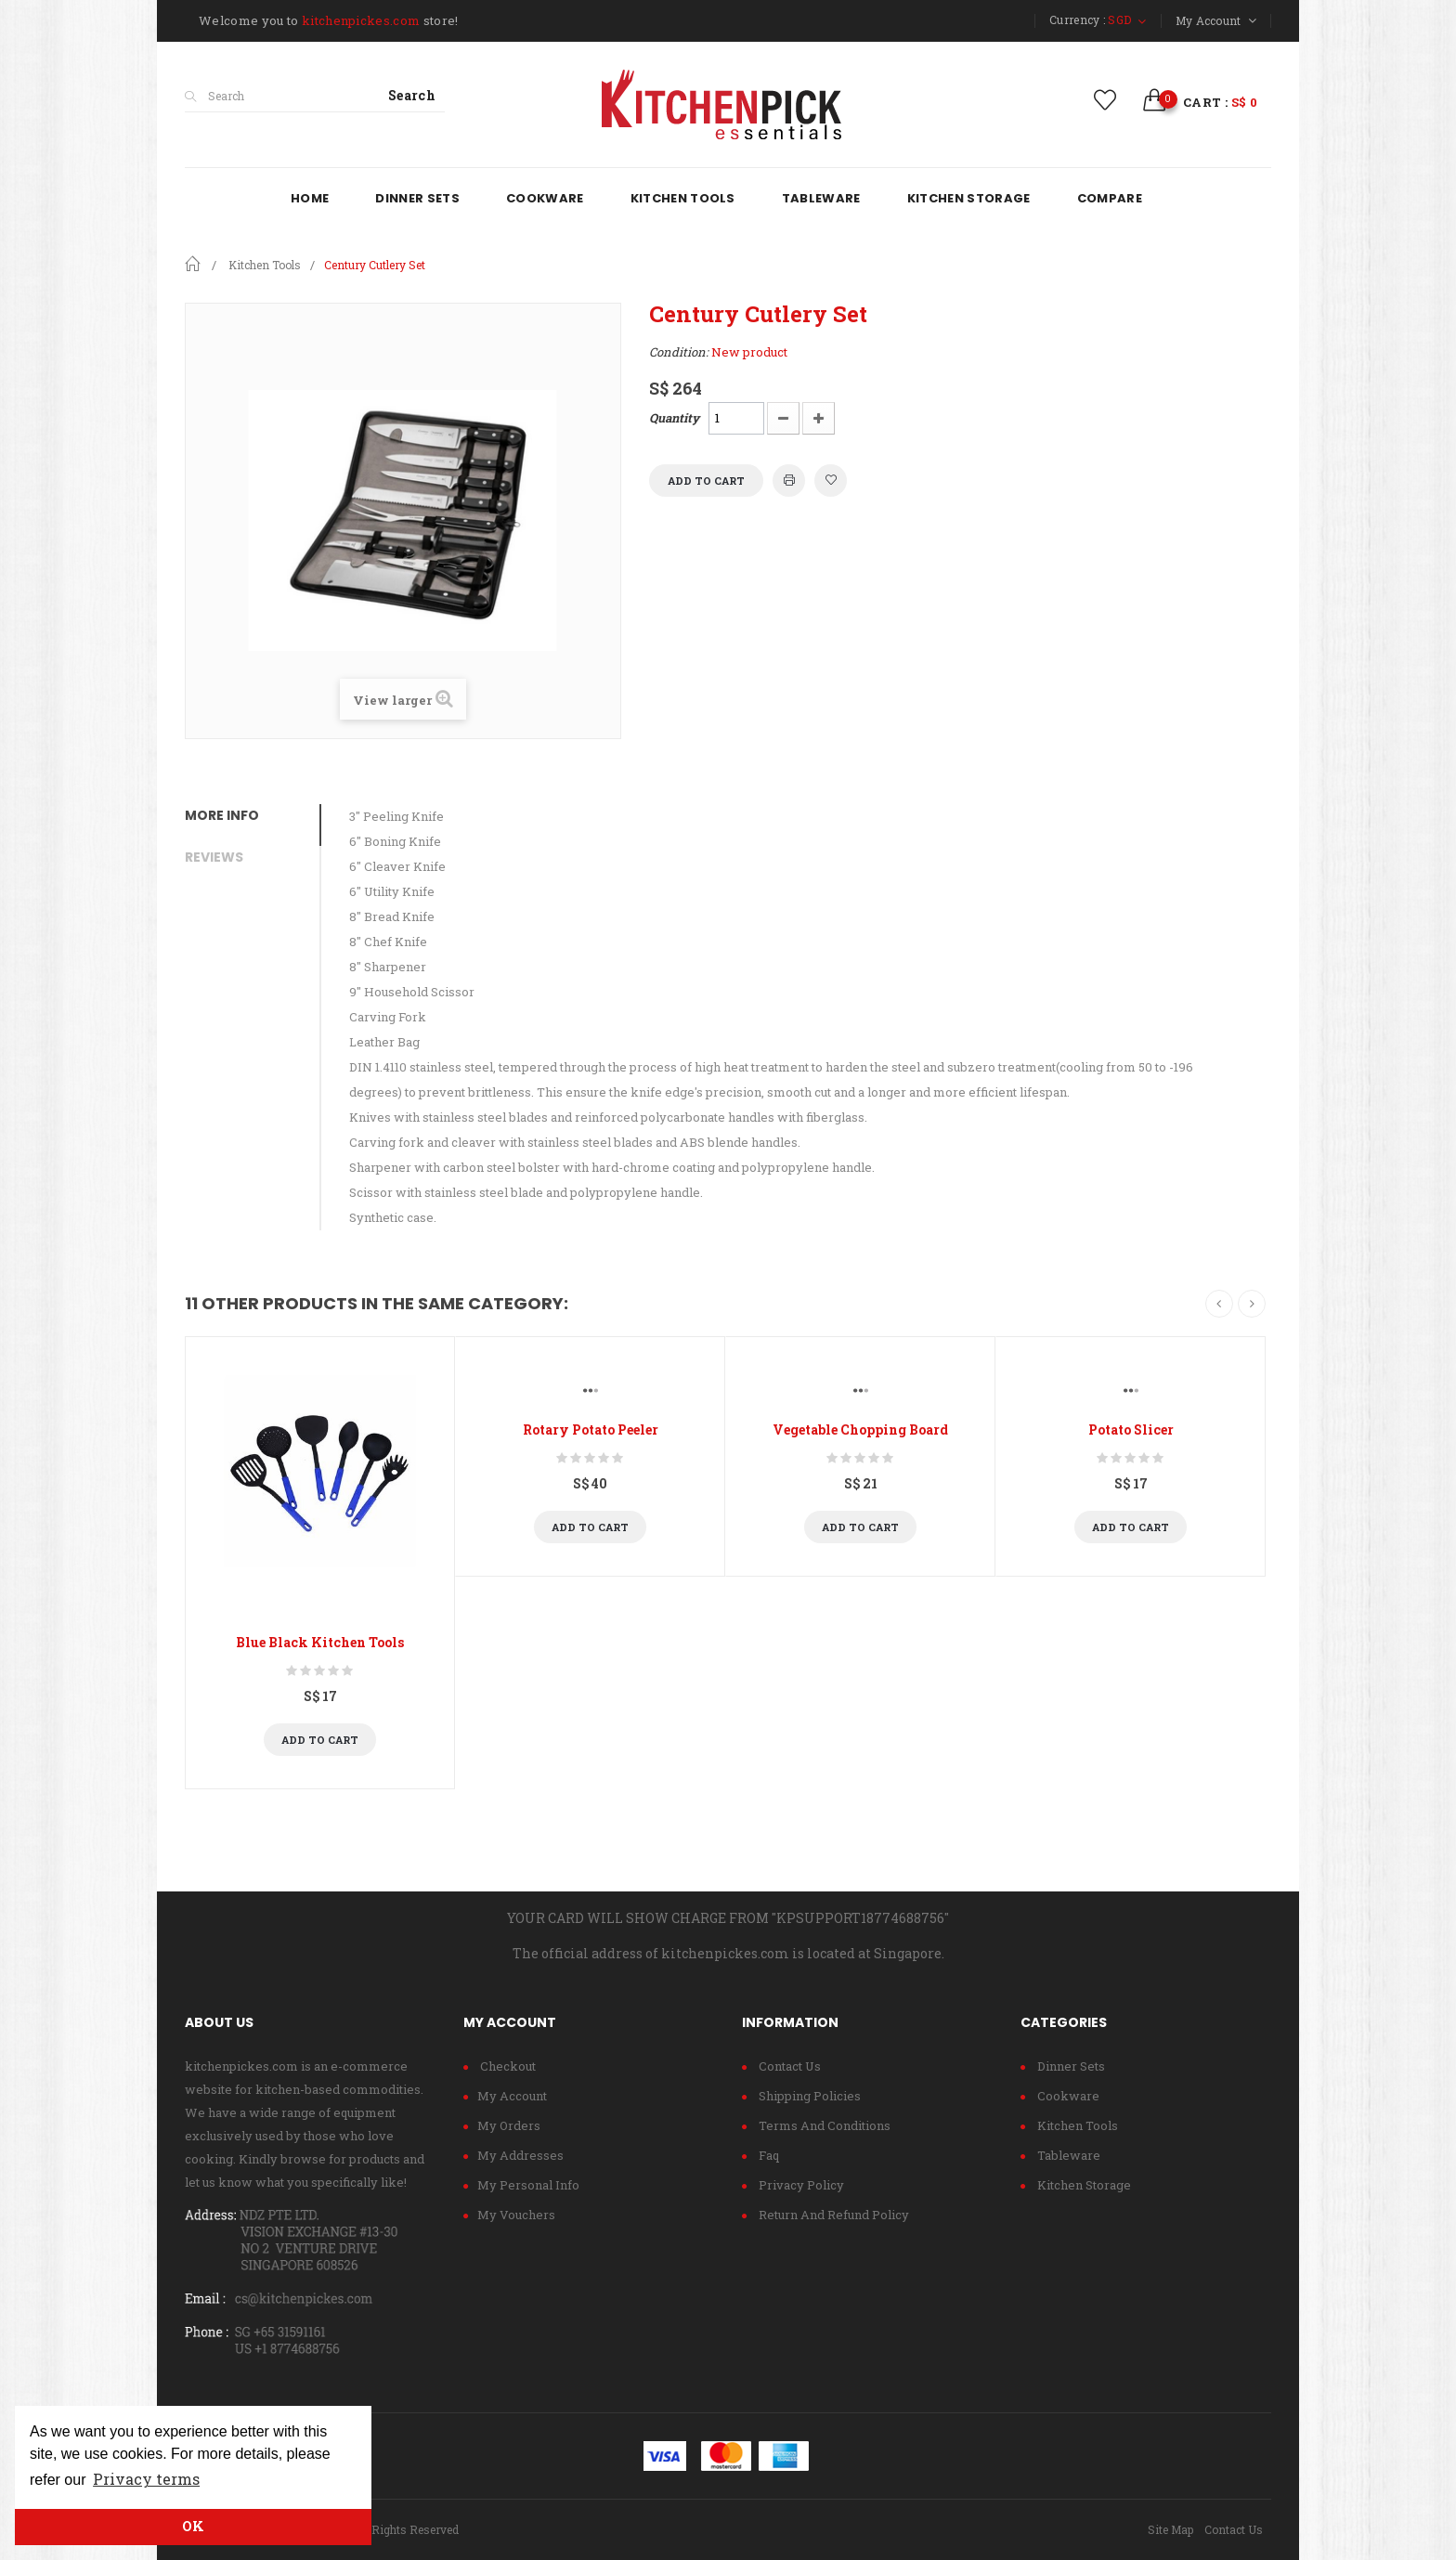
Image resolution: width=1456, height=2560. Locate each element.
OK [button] (193, 2526)
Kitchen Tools (1076, 2125)
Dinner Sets (1069, 2066)
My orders (508, 2125)
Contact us (788, 2066)
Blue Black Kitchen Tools (320, 1642)
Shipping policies (808, 2095)
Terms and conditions (823, 2125)
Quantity (674, 417)
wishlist (1105, 100)
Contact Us (1233, 2529)
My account (512, 2095)
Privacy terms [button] (146, 2479)
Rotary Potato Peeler (590, 1429)
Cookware (1066, 2095)
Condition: (678, 352)
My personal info (528, 2185)
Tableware (1067, 2155)
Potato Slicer (1131, 1429)
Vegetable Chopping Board (860, 1429)
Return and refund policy (832, 2214)
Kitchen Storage (1082, 2185)
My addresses (520, 2155)
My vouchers (516, 2214)
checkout (506, 2066)
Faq (767, 2155)
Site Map (1170, 2529)
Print (789, 480)
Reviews (214, 857)
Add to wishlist (830, 480)
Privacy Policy (800, 2185)
